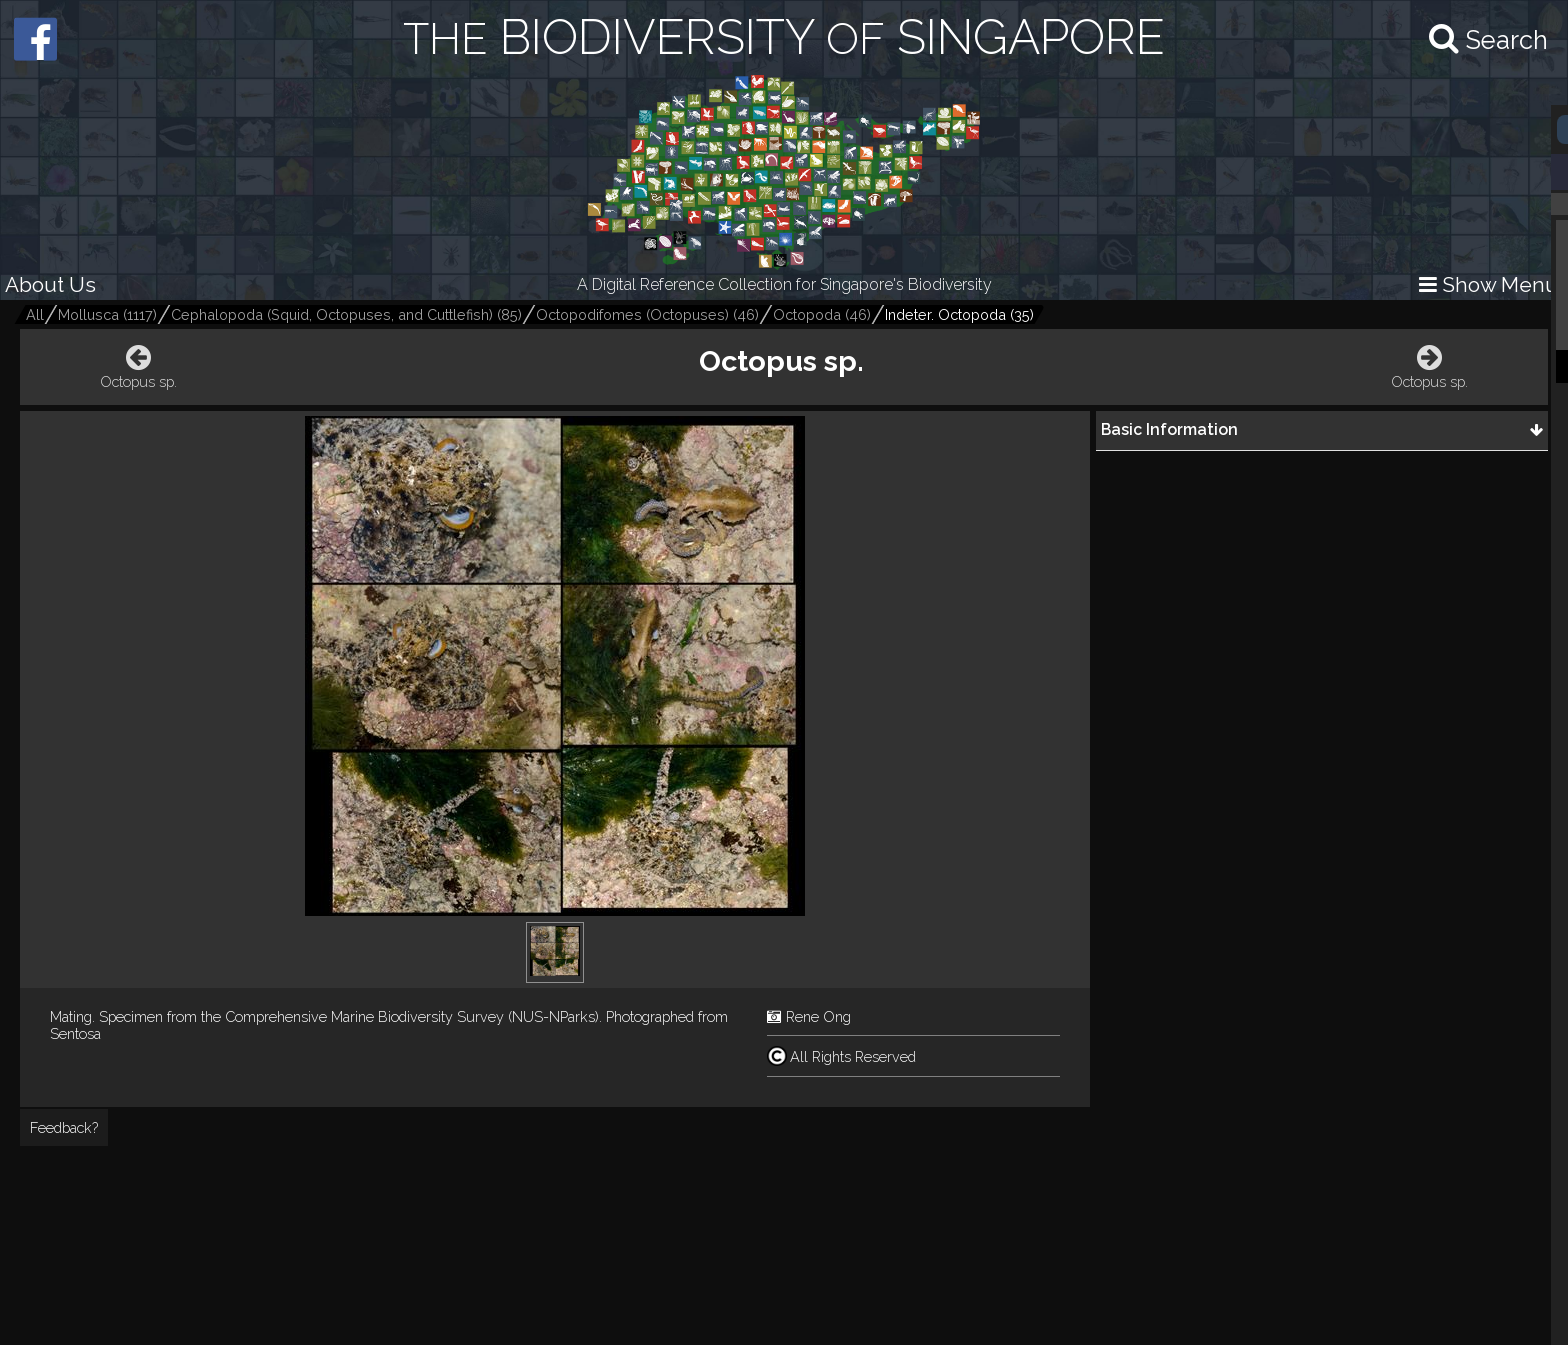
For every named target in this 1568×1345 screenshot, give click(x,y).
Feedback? (64, 1127)
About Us (50, 284)
